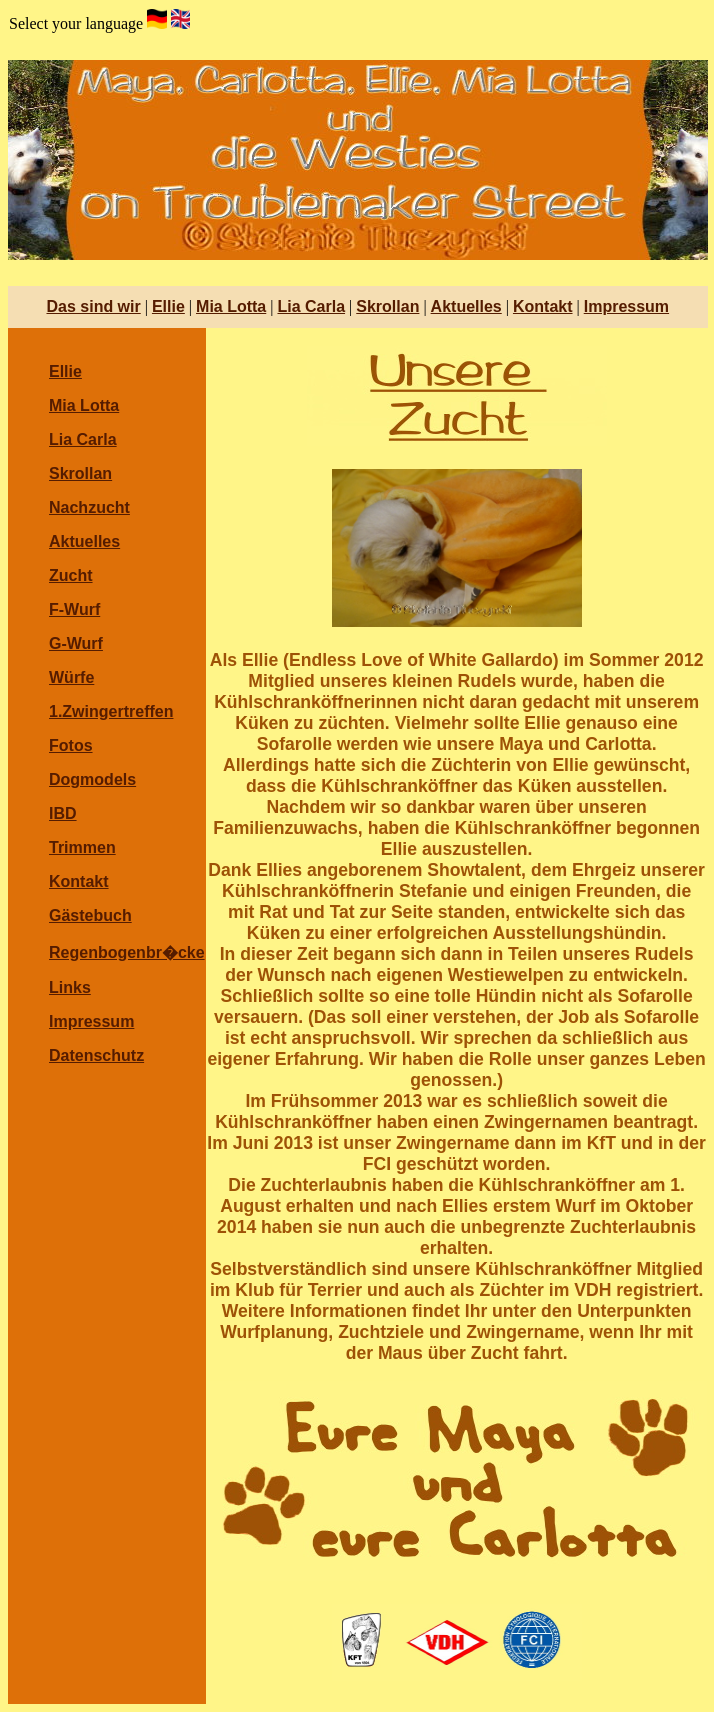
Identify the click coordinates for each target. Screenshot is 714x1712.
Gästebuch (90, 915)
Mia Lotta (231, 306)
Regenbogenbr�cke (127, 952)
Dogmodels (92, 779)
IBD (63, 813)
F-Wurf (74, 609)
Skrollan (387, 306)
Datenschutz (96, 1055)
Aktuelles (466, 306)
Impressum (626, 306)
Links (70, 987)
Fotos (71, 745)
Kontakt (543, 306)
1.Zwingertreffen (111, 711)
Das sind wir (93, 306)
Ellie (168, 306)
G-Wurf (76, 643)
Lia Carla (311, 306)
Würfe (71, 677)
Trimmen (82, 847)
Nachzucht (89, 507)
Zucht (71, 575)
